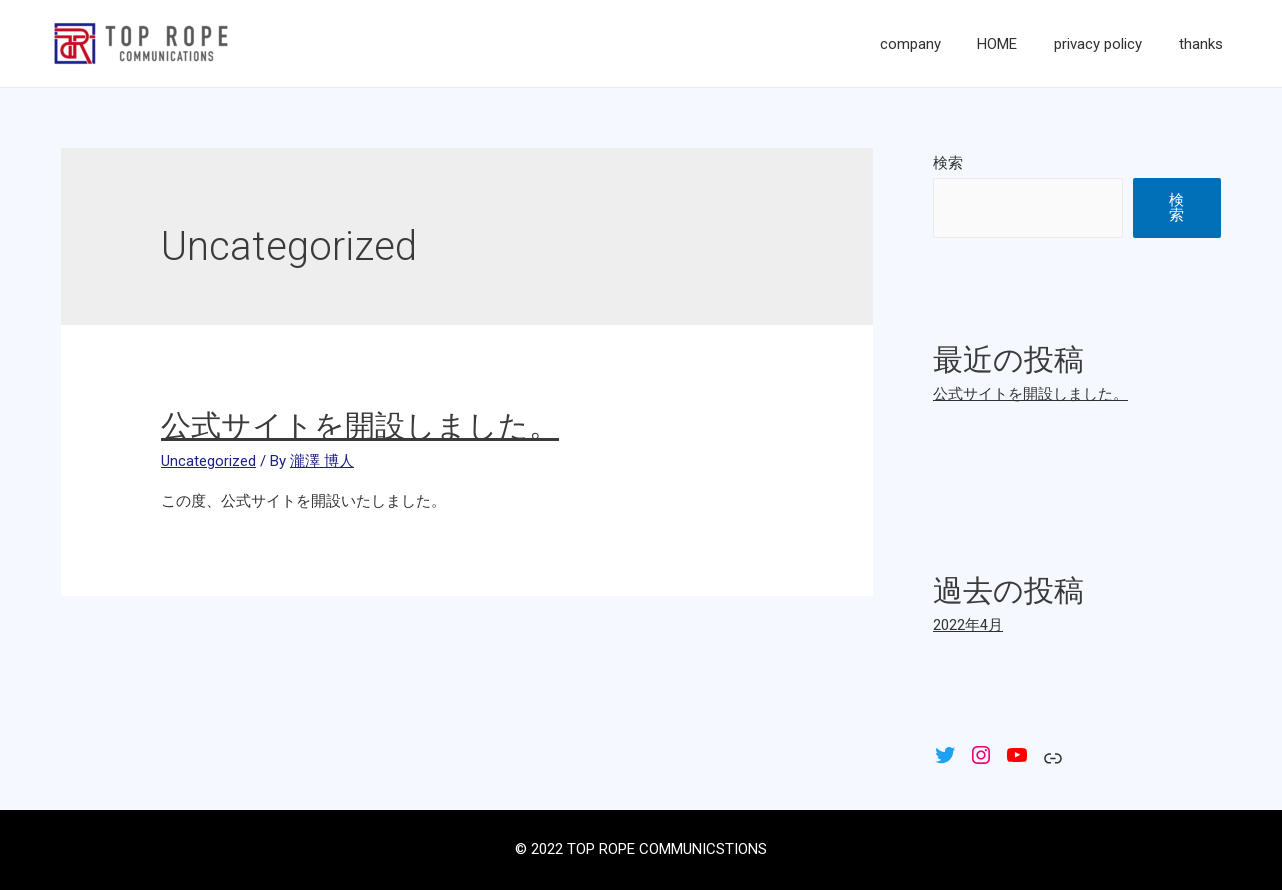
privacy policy (1108, 44)
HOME (1014, 44)
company (933, 44)
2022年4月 (968, 625)
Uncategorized (208, 461)
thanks (1204, 44)
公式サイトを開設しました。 (360, 425)
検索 (948, 163)
